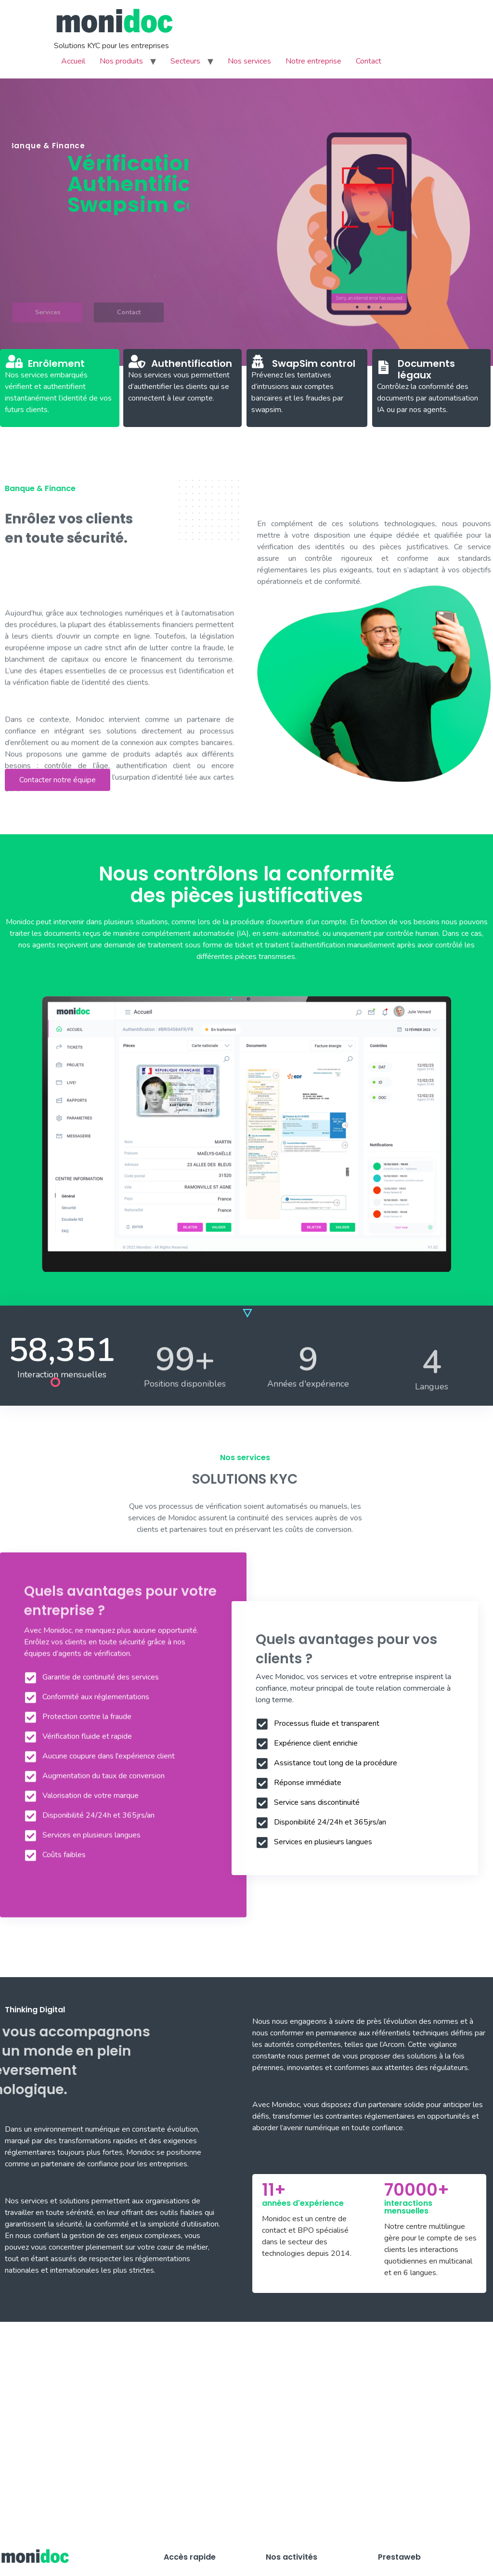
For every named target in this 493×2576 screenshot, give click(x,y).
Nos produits (121, 61)
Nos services (249, 61)
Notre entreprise (313, 61)
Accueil (73, 61)
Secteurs (185, 61)
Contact (368, 61)
